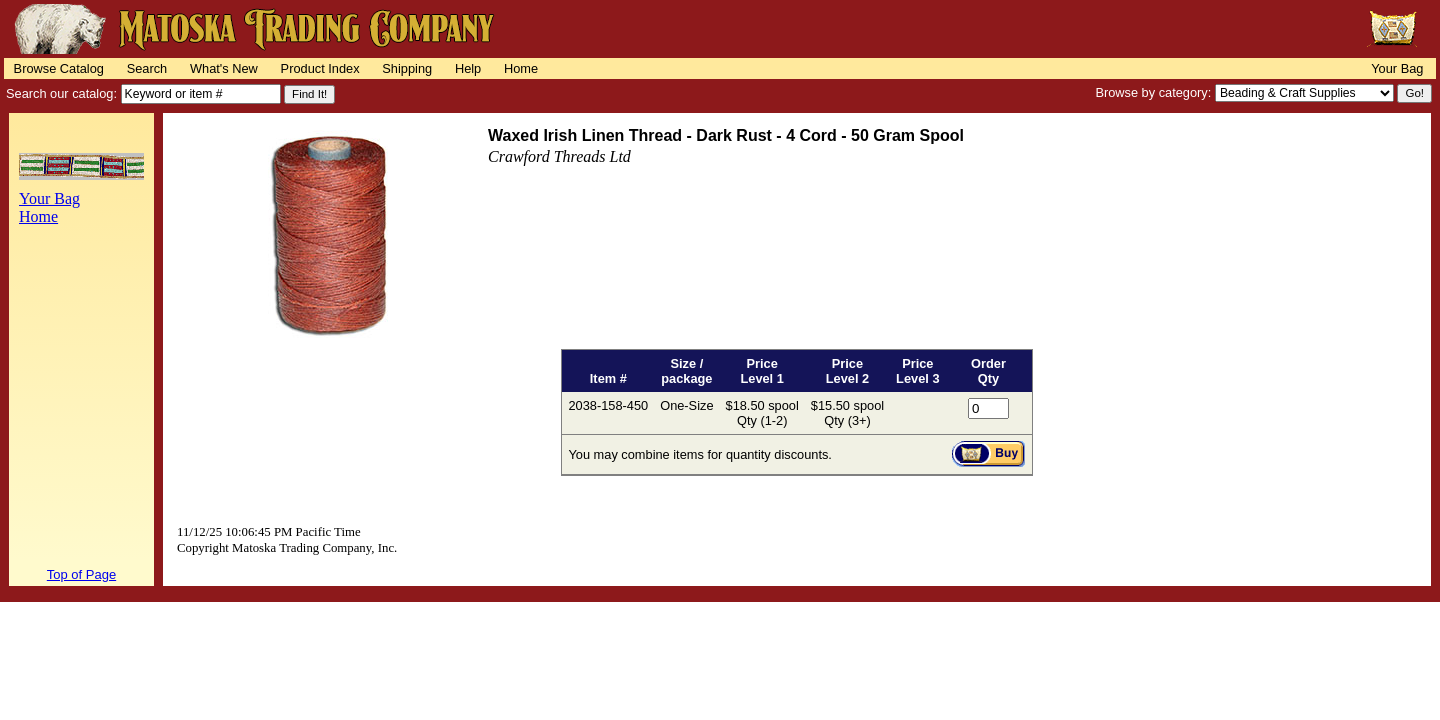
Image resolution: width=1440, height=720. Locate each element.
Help (468, 68)
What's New (224, 68)
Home (521, 68)
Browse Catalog (59, 68)
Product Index (320, 68)
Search (147, 68)
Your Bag (1397, 68)
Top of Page (81, 574)
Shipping (407, 68)
